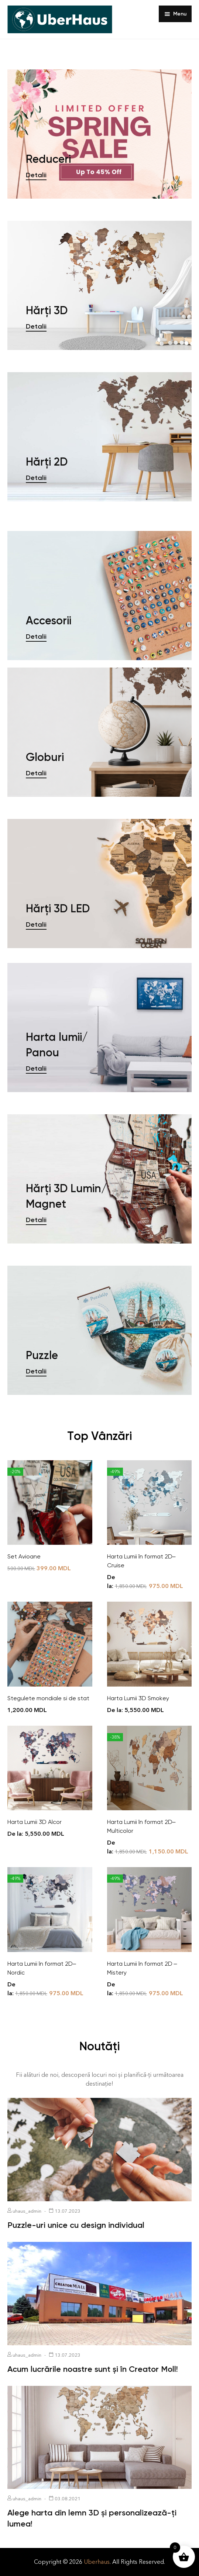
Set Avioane (24, 1556)
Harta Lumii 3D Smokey (138, 1698)
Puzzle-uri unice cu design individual (75, 2225)
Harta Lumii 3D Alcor (34, 1821)
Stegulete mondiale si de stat (48, 1698)
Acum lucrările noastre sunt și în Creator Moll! (92, 2369)
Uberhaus (97, 2561)
